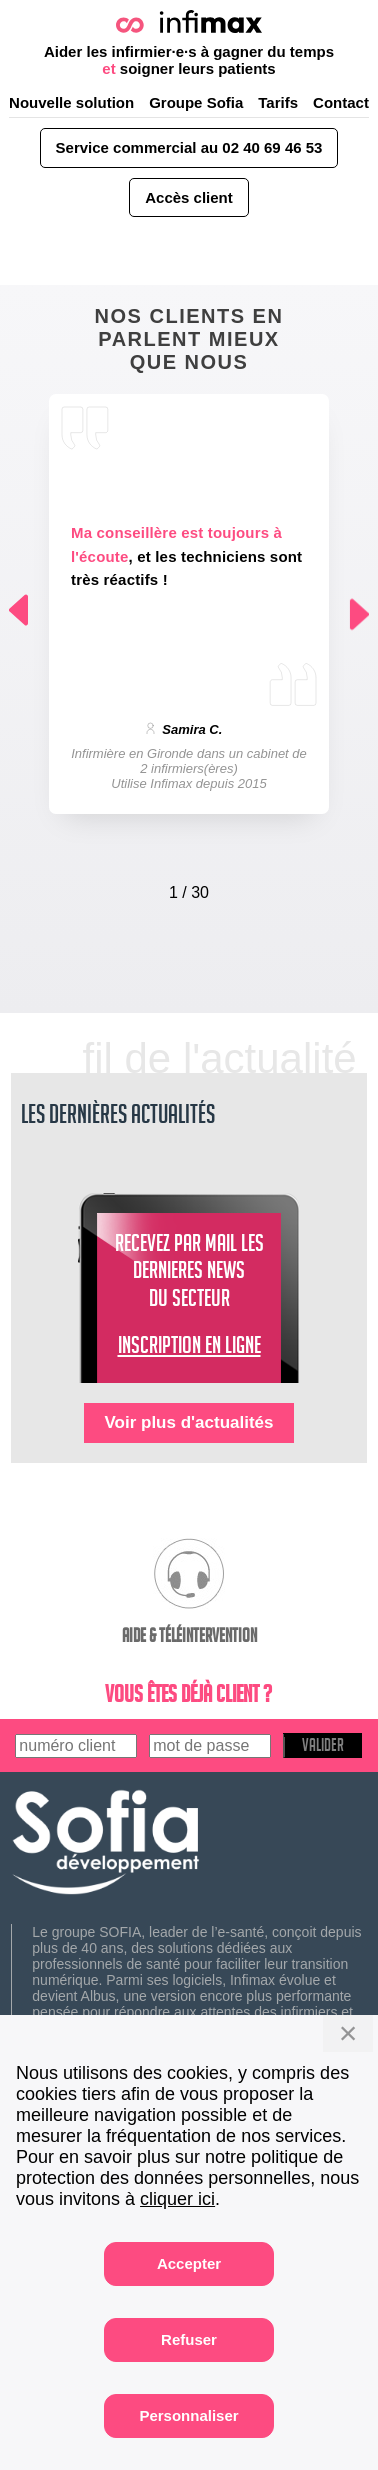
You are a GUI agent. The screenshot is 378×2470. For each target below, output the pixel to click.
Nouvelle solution (71, 102)
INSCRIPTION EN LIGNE (189, 1349)
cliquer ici (177, 2199)
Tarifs (278, 102)
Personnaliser (188, 2415)
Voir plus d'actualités (188, 1422)
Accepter (189, 2263)
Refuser (189, 2339)
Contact (341, 102)
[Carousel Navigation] (189, 888)
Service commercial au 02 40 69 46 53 (189, 147)
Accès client (189, 197)
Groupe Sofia (196, 102)
